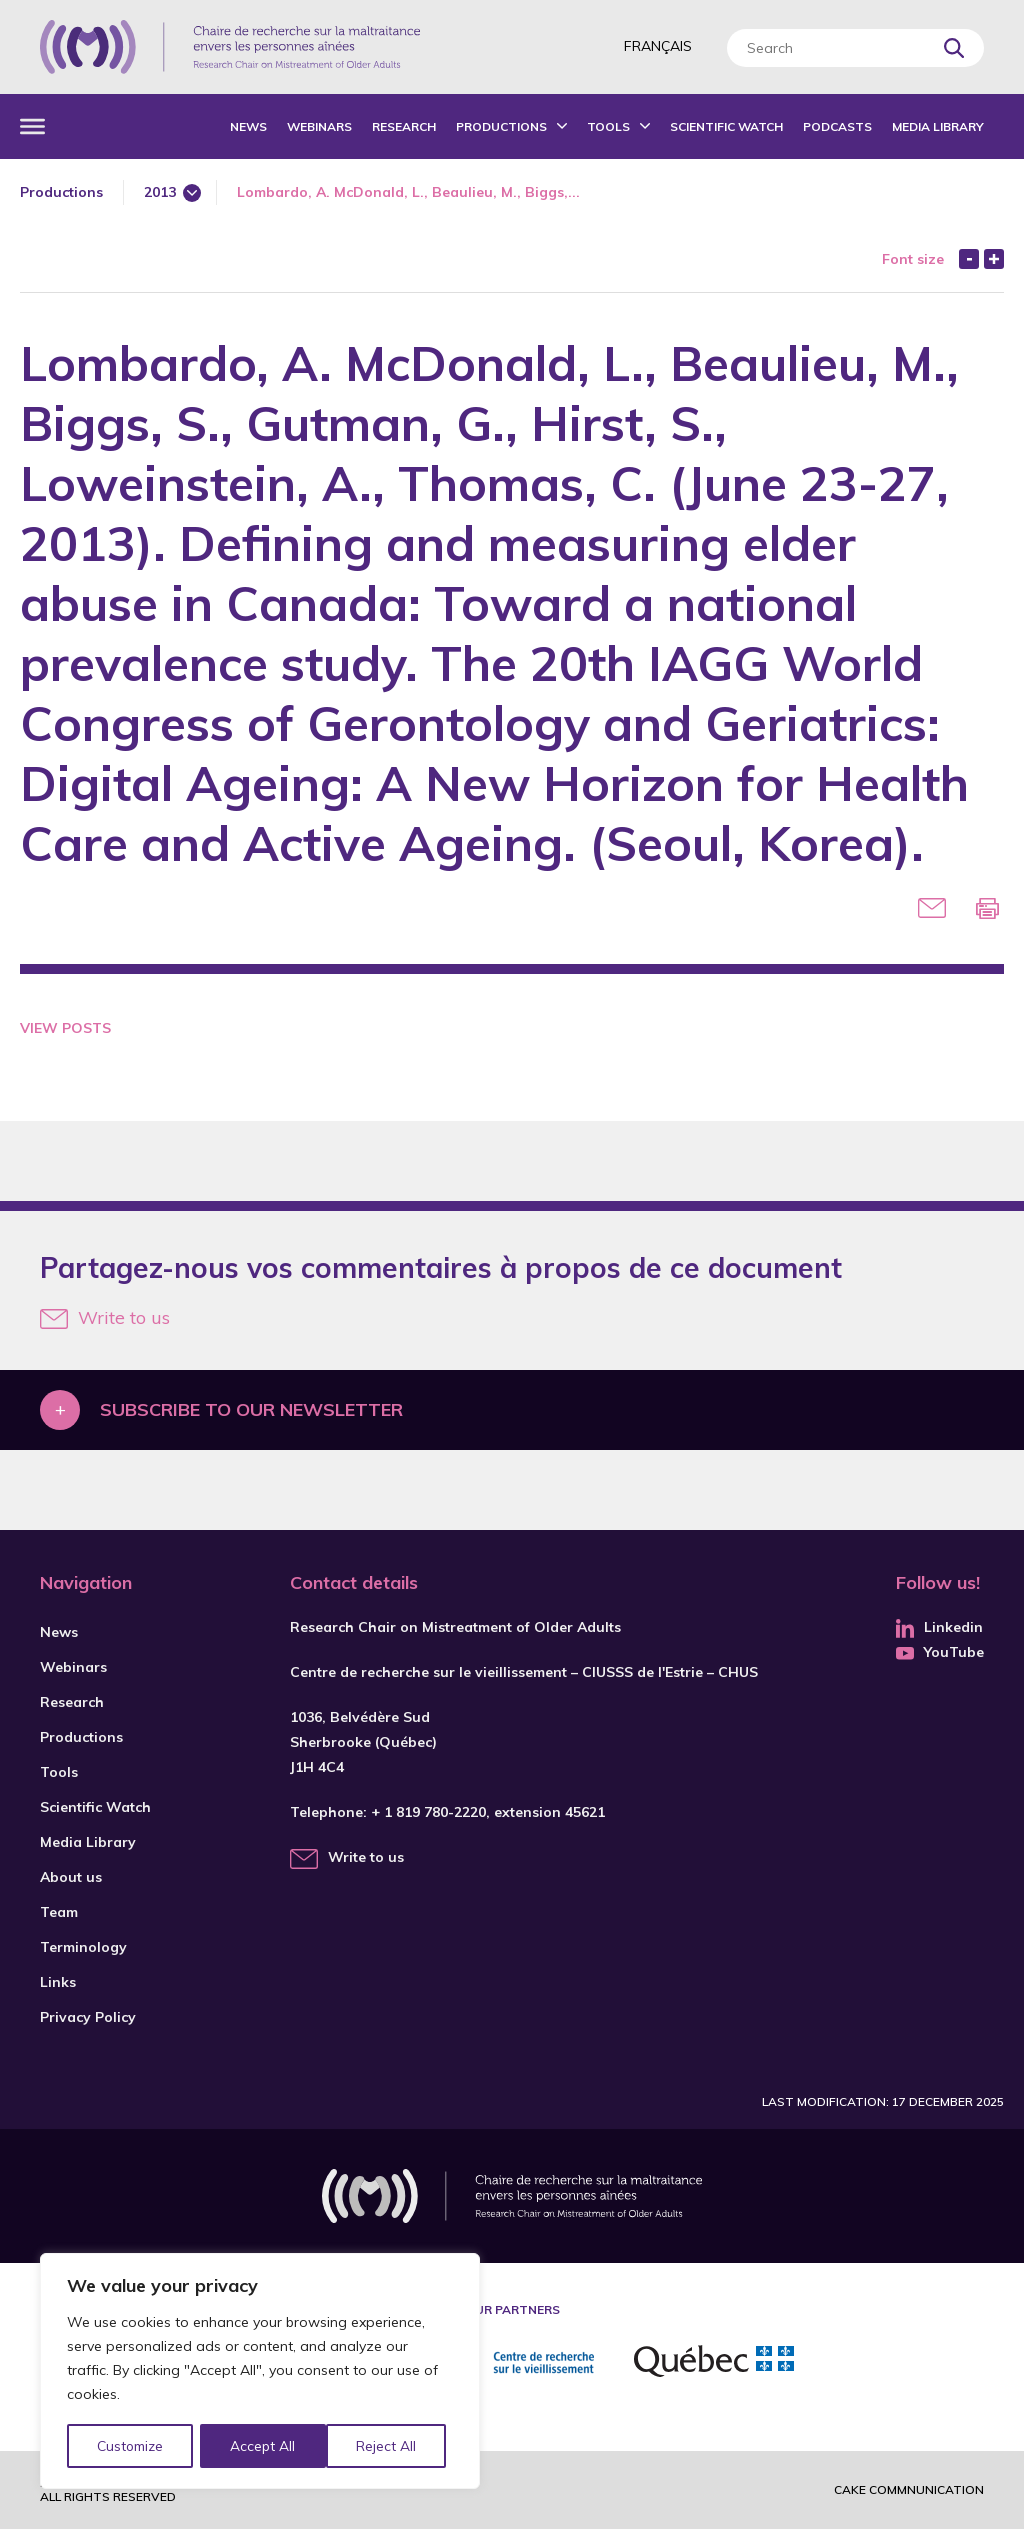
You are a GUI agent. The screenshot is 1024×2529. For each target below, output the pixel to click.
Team (59, 1912)
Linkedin (939, 1627)
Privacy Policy (88, 2017)
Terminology (83, 1947)
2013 (160, 192)
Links (58, 1982)
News (248, 126)
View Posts (65, 1028)
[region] (260, 2372)
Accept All (391, 2446)
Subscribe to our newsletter (251, 1409)
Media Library (938, 126)
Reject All (263, 2446)
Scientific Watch (726, 126)
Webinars (319, 126)
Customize (131, 2446)
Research (404, 126)
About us (71, 1877)
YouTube (940, 1652)
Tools (608, 126)
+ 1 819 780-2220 (428, 1812)
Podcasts (837, 126)
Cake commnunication (909, 2489)
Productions (501, 126)
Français (658, 46)
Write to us (105, 1317)
